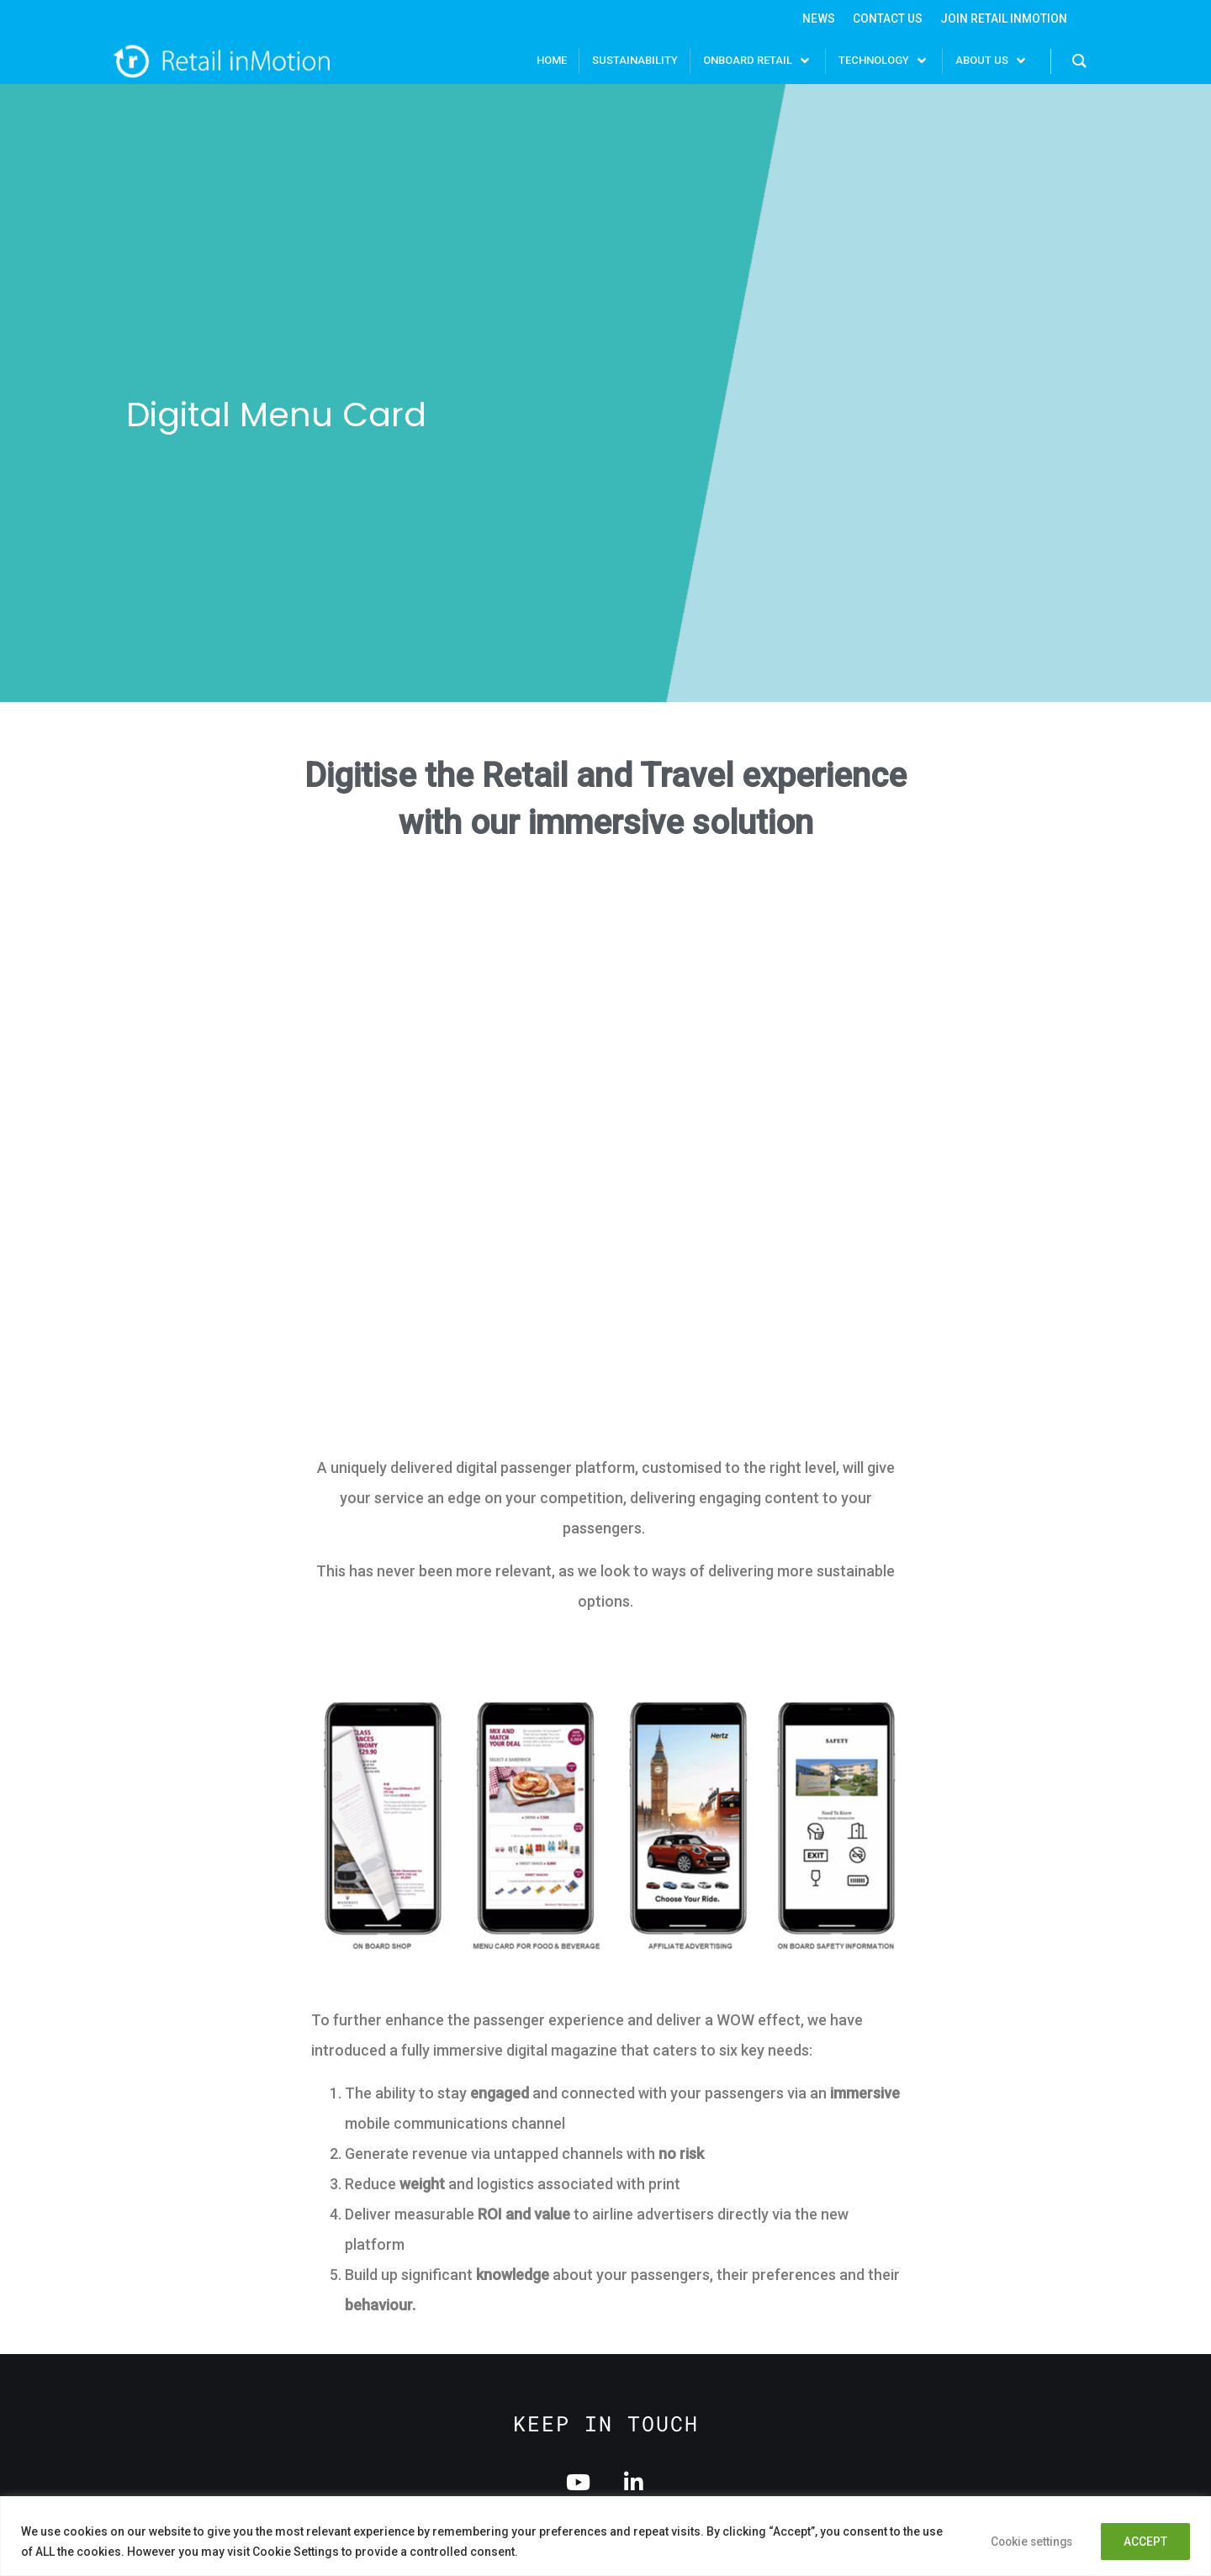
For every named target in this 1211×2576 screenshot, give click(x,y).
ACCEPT (1144, 2541)
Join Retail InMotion (1003, 19)
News (817, 19)
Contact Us (887, 19)
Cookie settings (1023, 2541)
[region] (605, 2536)
